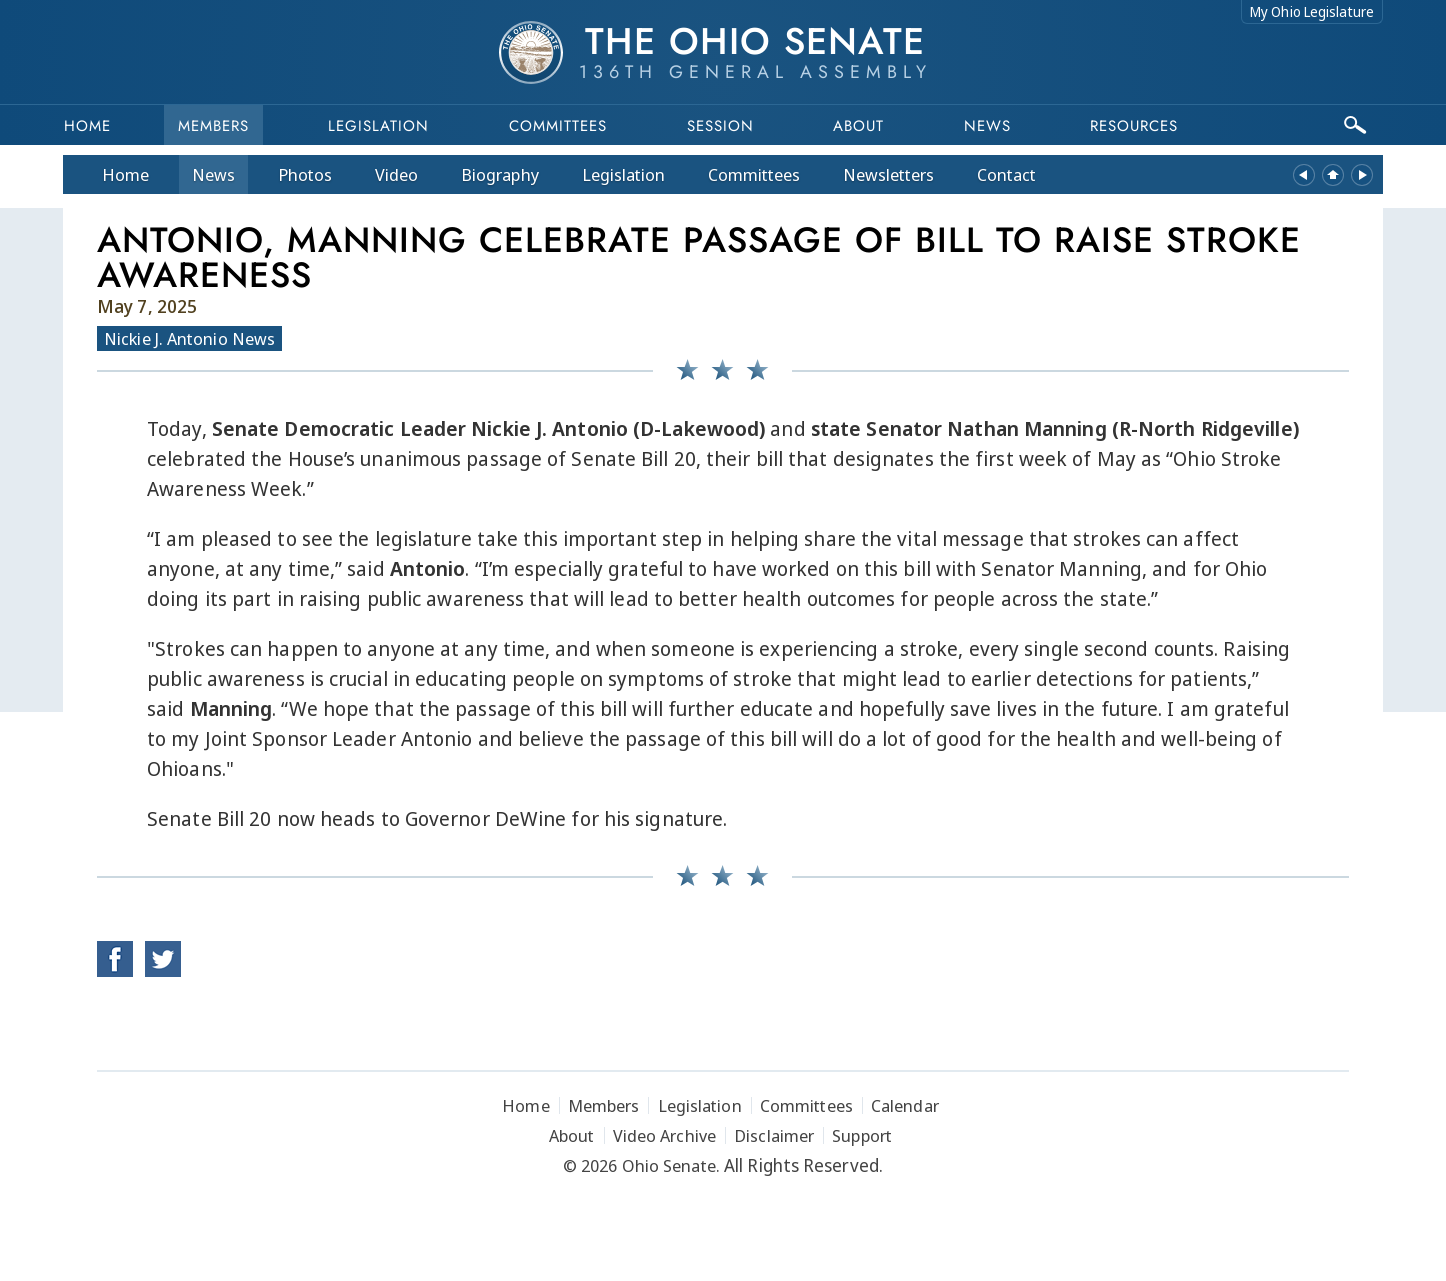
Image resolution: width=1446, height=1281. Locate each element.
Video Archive (664, 1135)
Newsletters (888, 174)
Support (862, 1135)
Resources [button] (1134, 126)
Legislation (378, 126)
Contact (1006, 174)
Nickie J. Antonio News (189, 338)
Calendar (905, 1105)
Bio (500, 174)
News (213, 174)
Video (396, 174)
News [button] (987, 126)
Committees (558, 126)
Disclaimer (774, 1135)
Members (213, 126)
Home (87, 126)
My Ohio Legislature (1312, 11)
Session (720, 126)
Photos (305, 174)
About (858, 126)
